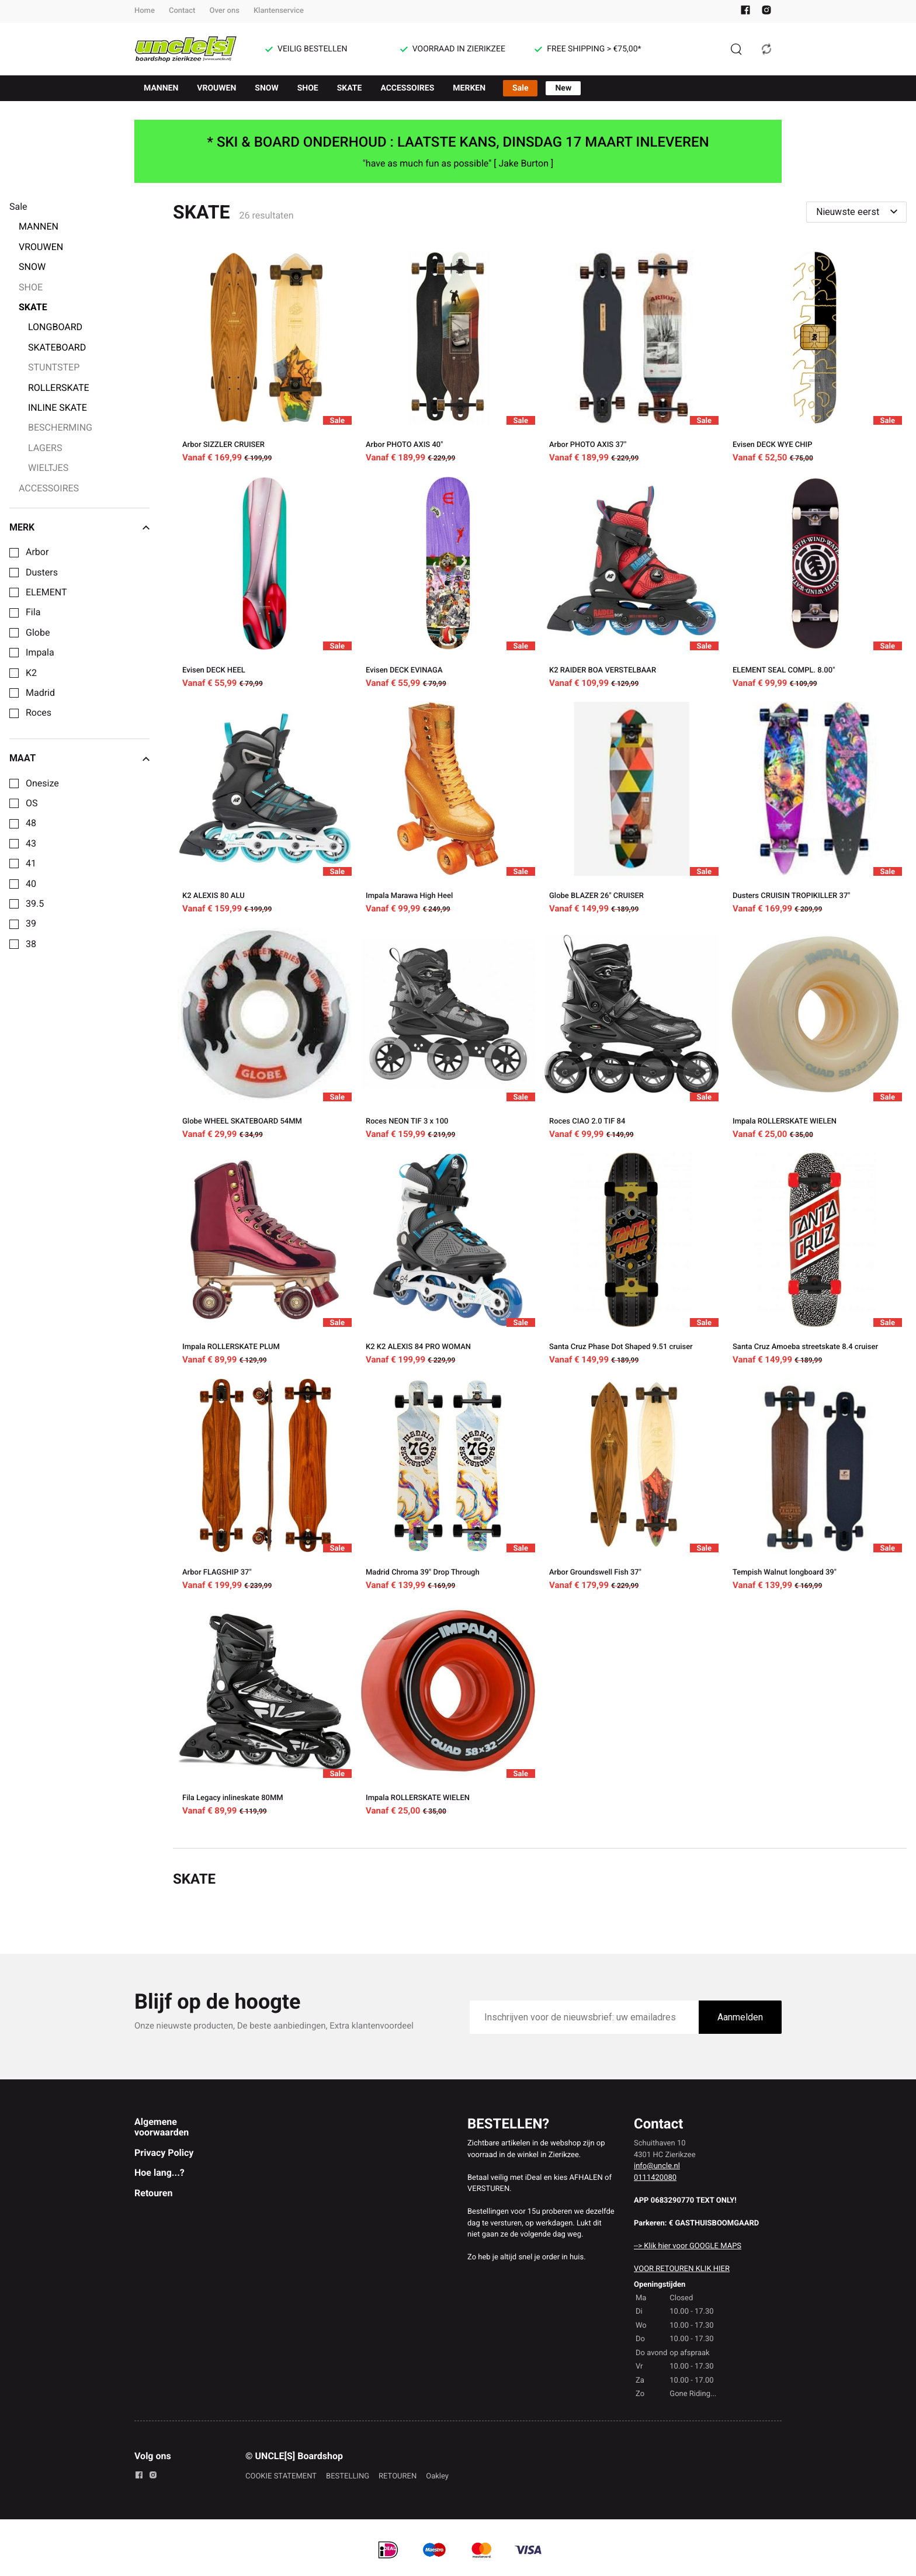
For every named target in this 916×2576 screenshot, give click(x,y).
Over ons (224, 10)
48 (31, 823)
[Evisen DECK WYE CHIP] (815, 358)
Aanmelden (740, 2017)
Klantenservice (279, 10)
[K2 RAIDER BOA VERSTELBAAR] (631, 584)
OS (32, 803)
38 (31, 944)
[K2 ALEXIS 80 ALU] (264, 810)
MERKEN (469, 88)
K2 (31, 673)
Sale (520, 88)
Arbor (37, 552)
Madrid (40, 693)
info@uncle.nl (657, 2166)
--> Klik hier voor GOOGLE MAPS (687, 2246)
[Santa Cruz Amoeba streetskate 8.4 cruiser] (815, 1261)
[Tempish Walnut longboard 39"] (815, 1486)
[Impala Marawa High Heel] (448, 810)
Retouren (153, 2193)
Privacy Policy (163, 2152)
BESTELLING (347, 2476)
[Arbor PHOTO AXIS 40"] (448, 358)
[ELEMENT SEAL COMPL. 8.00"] (815, 584)
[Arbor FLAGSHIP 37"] (264, 1486)
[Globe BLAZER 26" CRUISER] (631, 810)
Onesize (42, 783)
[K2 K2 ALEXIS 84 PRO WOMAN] (448, 1261)
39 (31, 923)
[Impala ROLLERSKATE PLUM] (264, 1261)
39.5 (35, 904)
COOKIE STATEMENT (281, 2476)
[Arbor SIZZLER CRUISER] (264, 358)
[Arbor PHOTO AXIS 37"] (631, 358)
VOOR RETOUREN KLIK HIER (682, 2269)
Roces (38, 713)
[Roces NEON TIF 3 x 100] (448, 1035)
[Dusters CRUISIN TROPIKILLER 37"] (815, 810)
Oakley (437, 2476)
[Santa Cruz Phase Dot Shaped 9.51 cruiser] (631, 1261)
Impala (40, 652)
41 (31, 863)
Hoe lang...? (159, 2172)
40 (31, 884)
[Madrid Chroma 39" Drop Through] (448, 1486)
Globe (38, 632)
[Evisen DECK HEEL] (264, 584)
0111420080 (655, 2177)
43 (31, 843)
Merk (79, 527)
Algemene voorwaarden (161, 2127)
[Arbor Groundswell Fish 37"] (631, 1486)
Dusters (42, 572)
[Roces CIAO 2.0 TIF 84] (631, 1035)
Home (144, 10)
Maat (79, 758)
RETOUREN (398, 2476)
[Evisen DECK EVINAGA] (448, 584)
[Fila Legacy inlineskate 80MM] (264, 1712)
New (563, 88)
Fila (33, 612)
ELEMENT (46, 592)
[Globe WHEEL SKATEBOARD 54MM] (264, 1035)
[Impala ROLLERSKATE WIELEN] (815, 1035)
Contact (182, 10)
